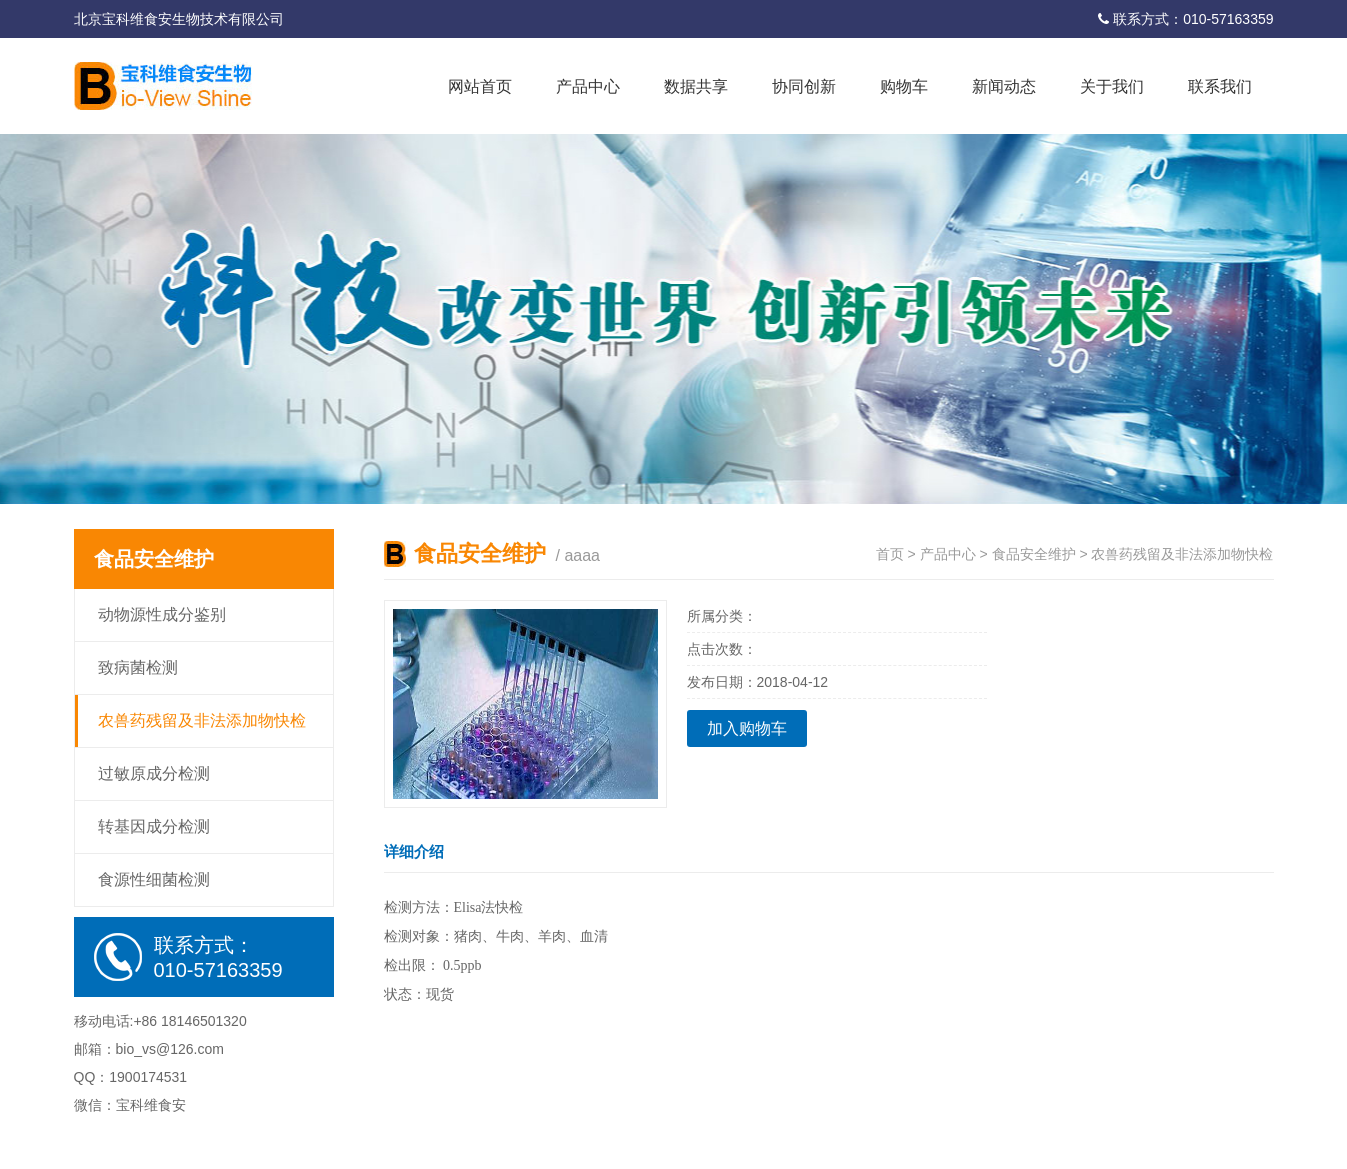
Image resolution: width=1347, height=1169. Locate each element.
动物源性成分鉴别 (162, 614)
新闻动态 (1004, 86)
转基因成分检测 (154, 826)
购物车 (904, 86)
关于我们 (1112, 86)
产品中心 (588, 86)
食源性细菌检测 (154, 879)
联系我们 (1220, 86)
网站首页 (480, 86)
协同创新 (804, 86)
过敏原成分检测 (154, 773)
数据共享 (696, 86)
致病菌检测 (138, 667)
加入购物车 (747, 728)
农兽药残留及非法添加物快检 (202, 720)
